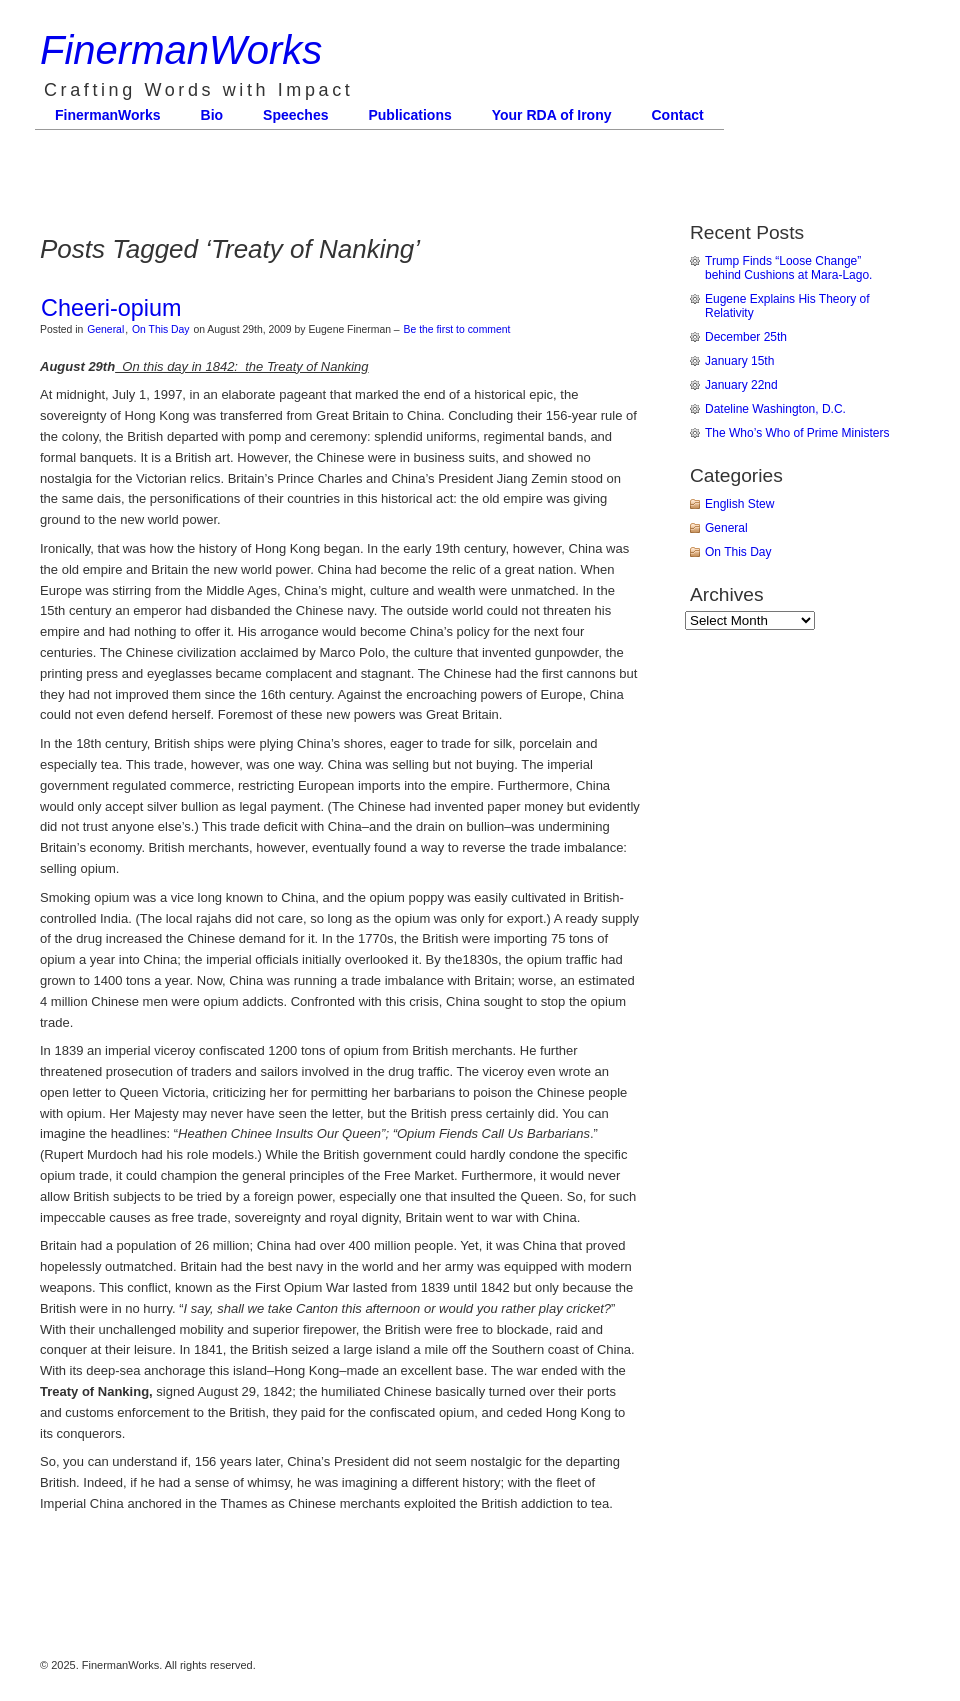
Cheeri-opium (111, 308)
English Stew (739, 504)
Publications (409, 115)
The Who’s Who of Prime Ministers (797, 433)
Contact (678, 115)
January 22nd (741, 385)
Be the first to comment (457, 329)
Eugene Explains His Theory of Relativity (787, 306)
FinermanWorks (181, 50)
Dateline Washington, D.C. (775, 409)
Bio (212, 115)
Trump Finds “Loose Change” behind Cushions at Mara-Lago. (788, 268)
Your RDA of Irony (552, 115)
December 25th (746, 337)
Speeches (295, 115)
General (105, 329)
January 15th (739, 361)
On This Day (161, 329)
